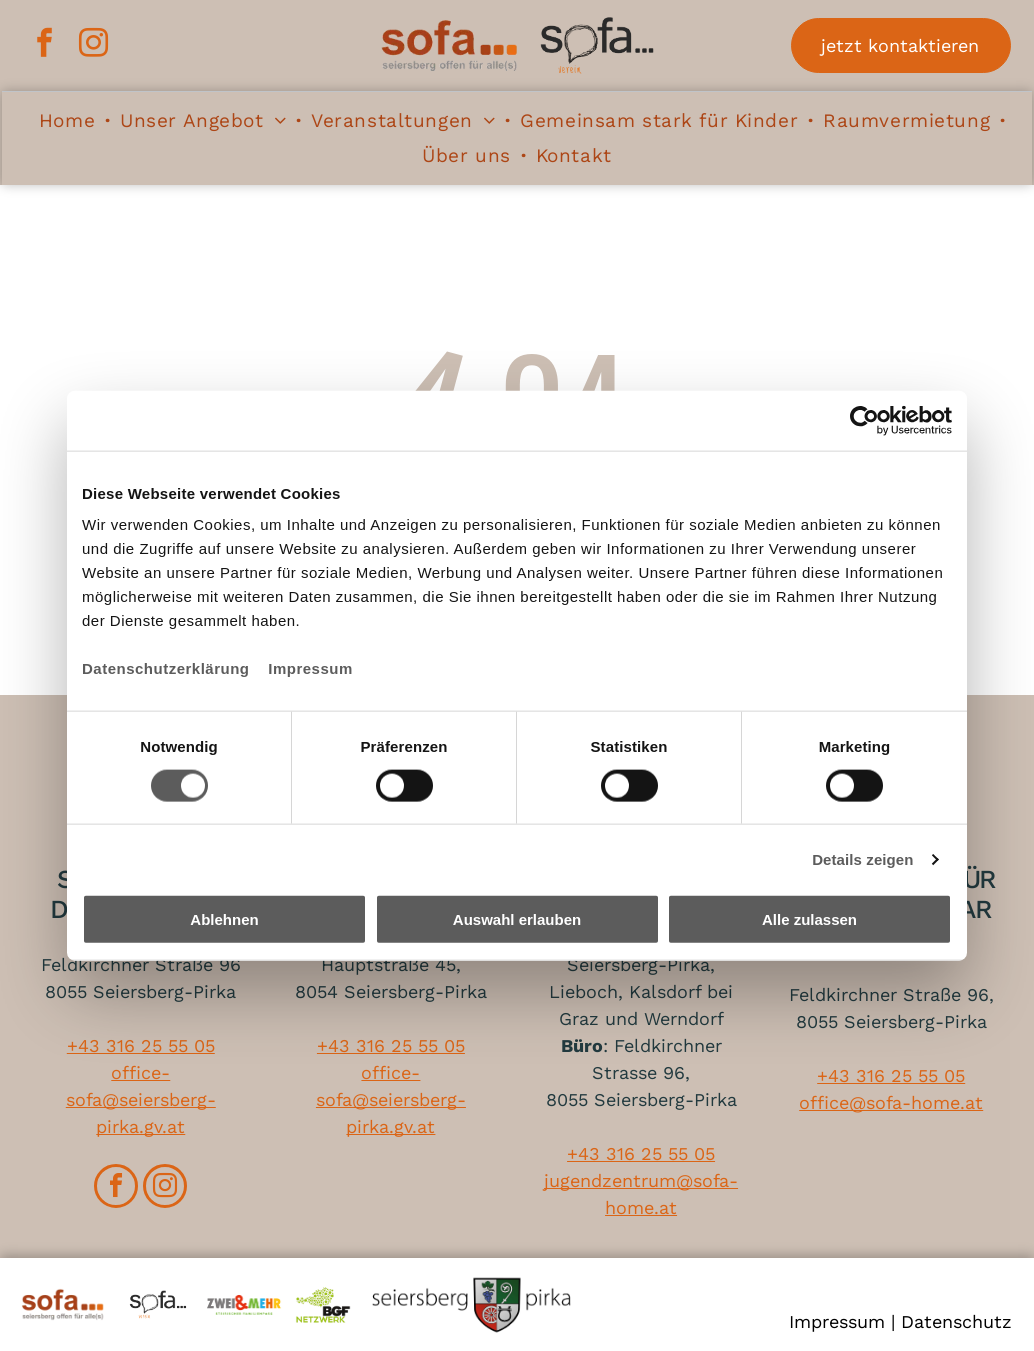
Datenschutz (956, 1321)
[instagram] (92, 45)
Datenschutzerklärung (166, 668)
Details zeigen (862, 858)
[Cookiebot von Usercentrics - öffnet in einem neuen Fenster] (864, 420)
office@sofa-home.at (891, 1102)
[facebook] (43, 45)
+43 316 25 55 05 (141, 1045)
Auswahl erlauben (517, 919)
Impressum (310, 668)
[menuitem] (69, 121)
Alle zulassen (809, 919)
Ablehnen (224, 919)
